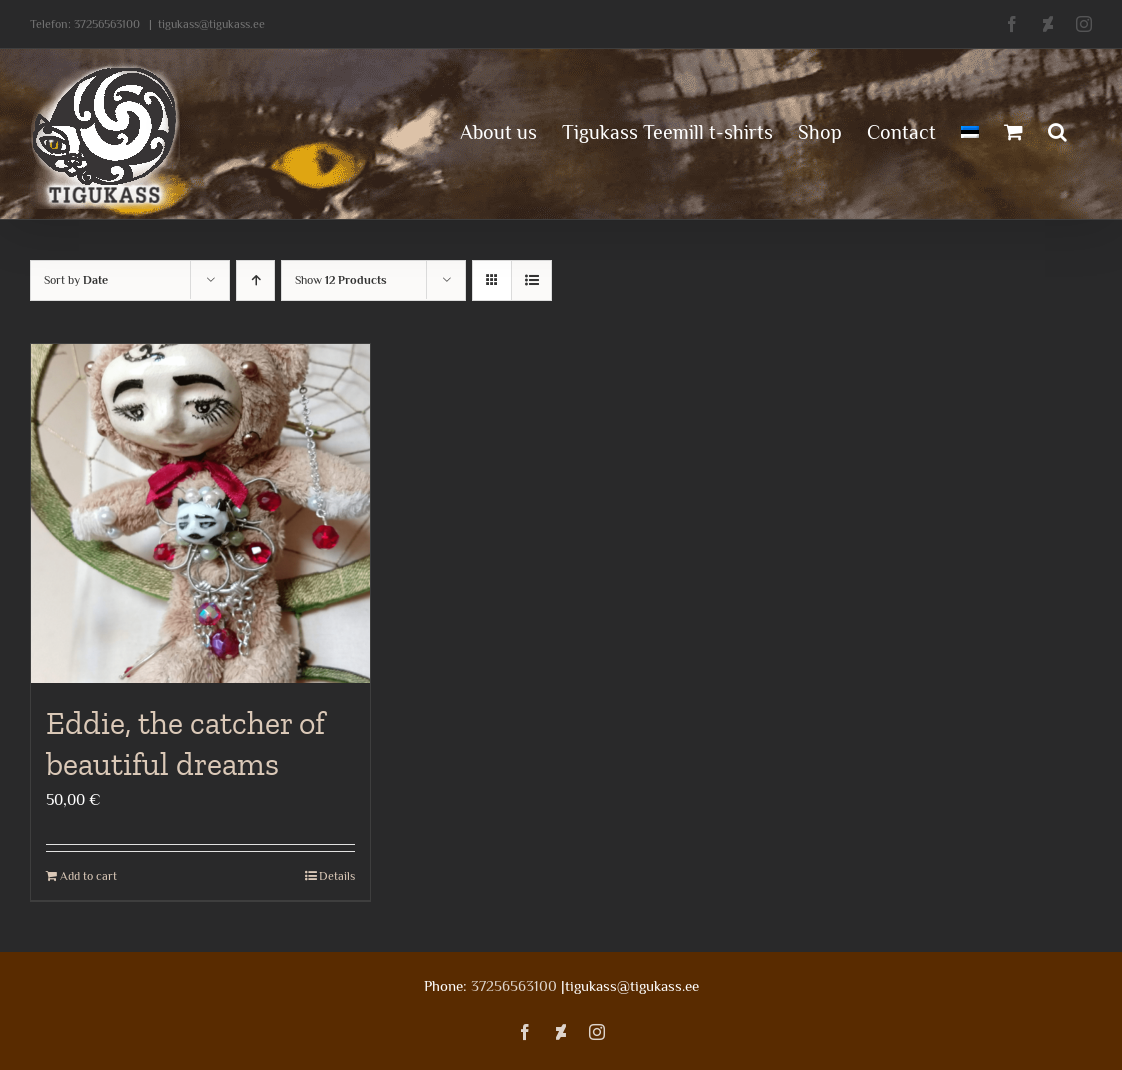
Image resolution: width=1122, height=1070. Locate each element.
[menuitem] (970, 130)
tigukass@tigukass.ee (211, 24)
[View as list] (531, 280)
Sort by (76, 280)
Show (341, 280)
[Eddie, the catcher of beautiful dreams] (200, 513)
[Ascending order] (255, 280)
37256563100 (107, 24)
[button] (1057, 130)
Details (337, 876)
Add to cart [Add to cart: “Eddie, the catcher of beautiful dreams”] (88, 876)
